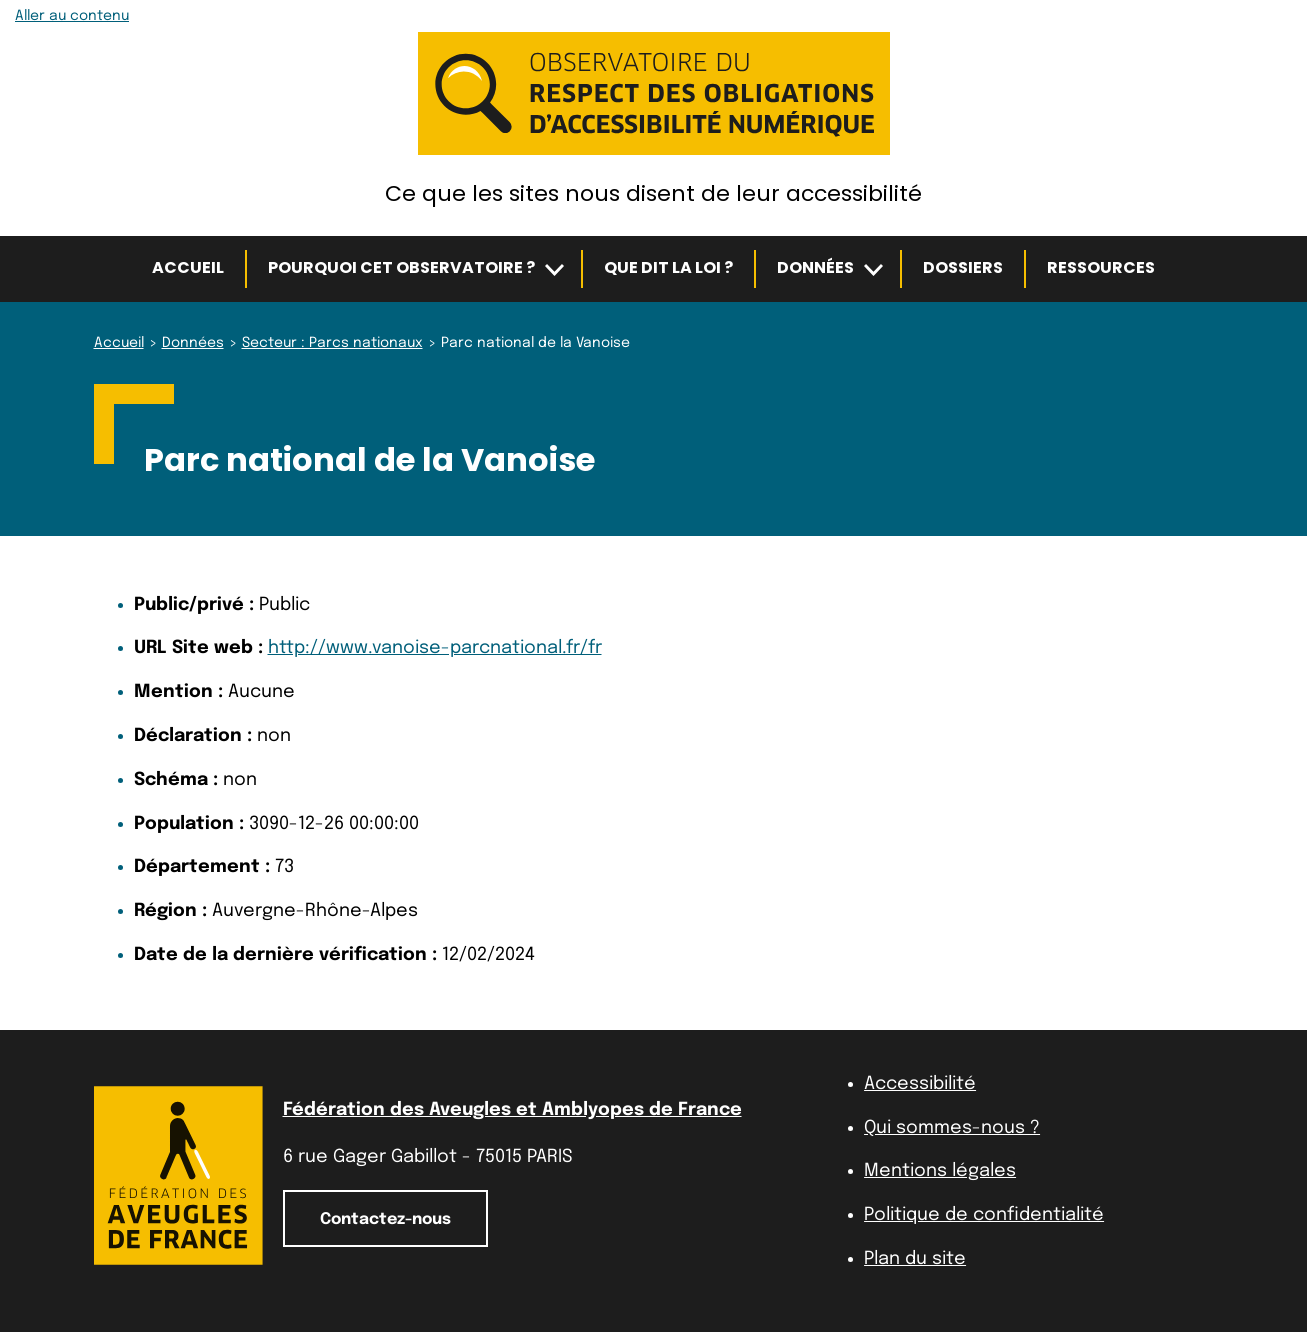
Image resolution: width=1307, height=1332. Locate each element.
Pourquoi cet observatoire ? (401, 267)
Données (815, 267)
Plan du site (915, 1259)
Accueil (188, 267)
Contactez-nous (385, 1219)
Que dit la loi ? (668, 267)
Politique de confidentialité (984, 1215)
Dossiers (963, 267)
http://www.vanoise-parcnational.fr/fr (435, 648)
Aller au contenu (72, 16)
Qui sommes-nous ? (952, 1128)
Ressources (1101, 267)
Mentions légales (940, 1171)
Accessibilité (920, 1084)
